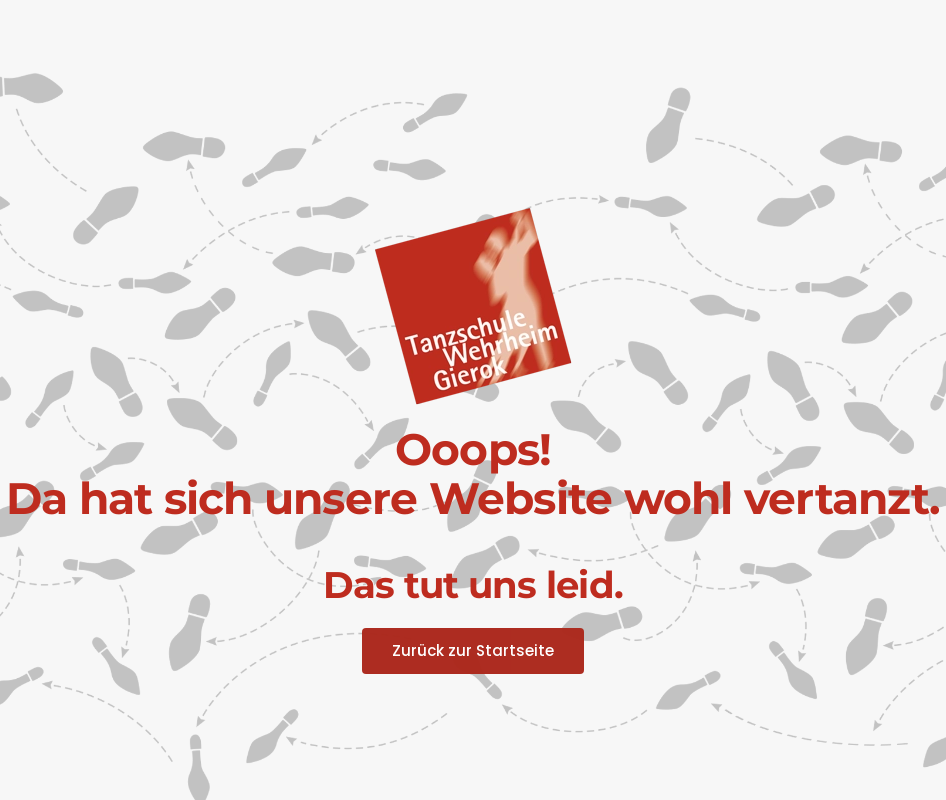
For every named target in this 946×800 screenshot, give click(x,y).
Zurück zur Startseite (473, 650)
